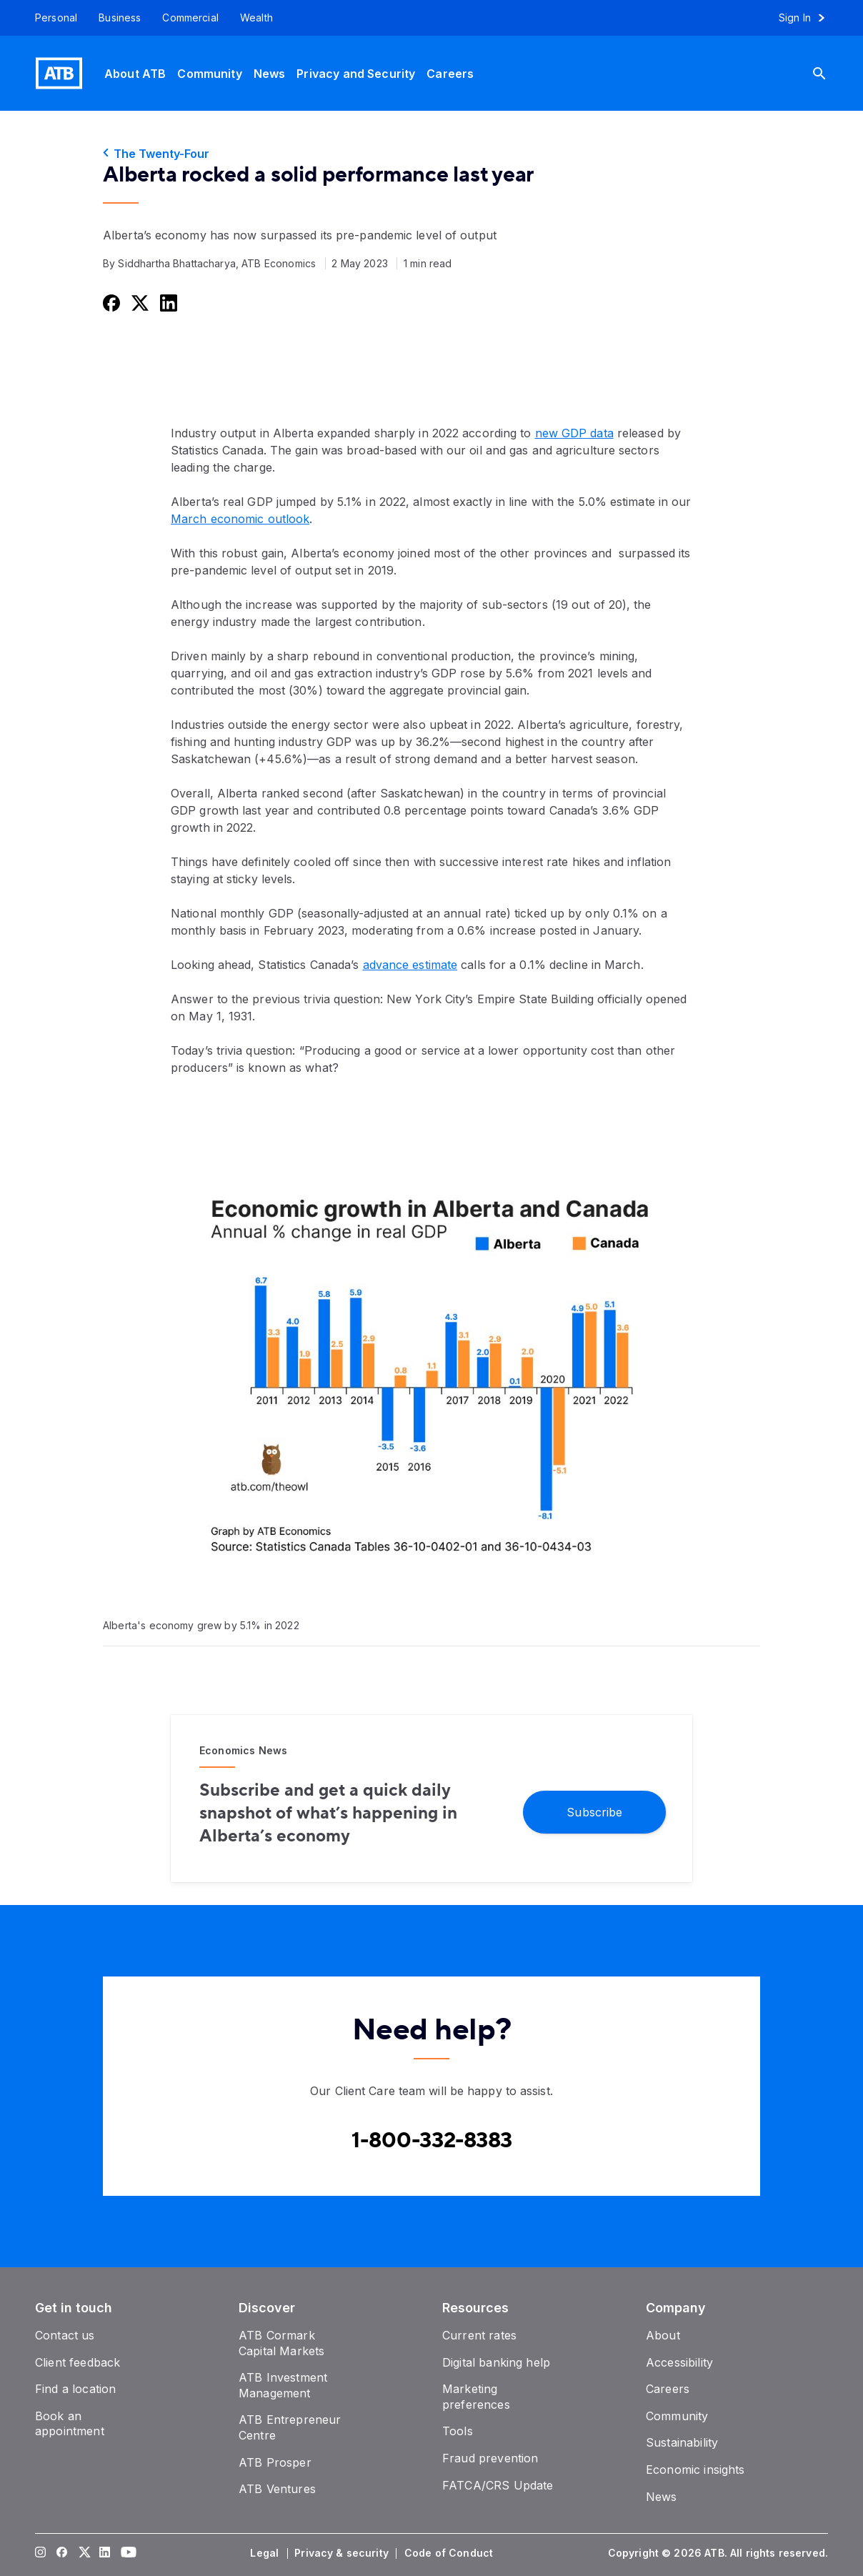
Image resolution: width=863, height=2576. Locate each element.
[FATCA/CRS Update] (497, 2485)
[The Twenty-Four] (431, 153)
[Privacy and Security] (355, 73)
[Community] (209, 73)
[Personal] (51, 18)
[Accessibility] (679, 2362)
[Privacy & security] (343, 2553)
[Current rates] (479, 2335)
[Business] (119, 18)
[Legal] (266, 2553)
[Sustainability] (682, 2442)
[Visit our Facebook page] (62, 2553)
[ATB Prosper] (275, 2462)
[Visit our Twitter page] (83, 2553)
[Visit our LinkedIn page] (105, 2553)
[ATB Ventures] (277, 2489)
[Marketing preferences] (476, 2397)
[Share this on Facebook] (110, 303)
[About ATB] (135, 73)
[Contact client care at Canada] (431, 2141)
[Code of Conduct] (450, 2553)
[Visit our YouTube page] (126, 2553)
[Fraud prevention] (490, 2458)
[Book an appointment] (69, 2424)
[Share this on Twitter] (138, 303)
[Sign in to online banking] (808, 18)
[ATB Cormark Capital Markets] (281, 2343)
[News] (270, 73)
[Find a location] (75, 2389)
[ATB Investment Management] (283, 2385)
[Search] (830, 73)
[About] (663, 2335)
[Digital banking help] (496, 2362)
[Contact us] (65, 2335)
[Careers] (450, 73)
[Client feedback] (77, 2362)
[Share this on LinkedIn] (167, 303)
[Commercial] (190, 18)
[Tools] (457, 2431)
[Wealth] (256, 18)
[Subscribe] (594, 1811)
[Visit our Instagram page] (40, 2553)
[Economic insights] (695, 2469)
